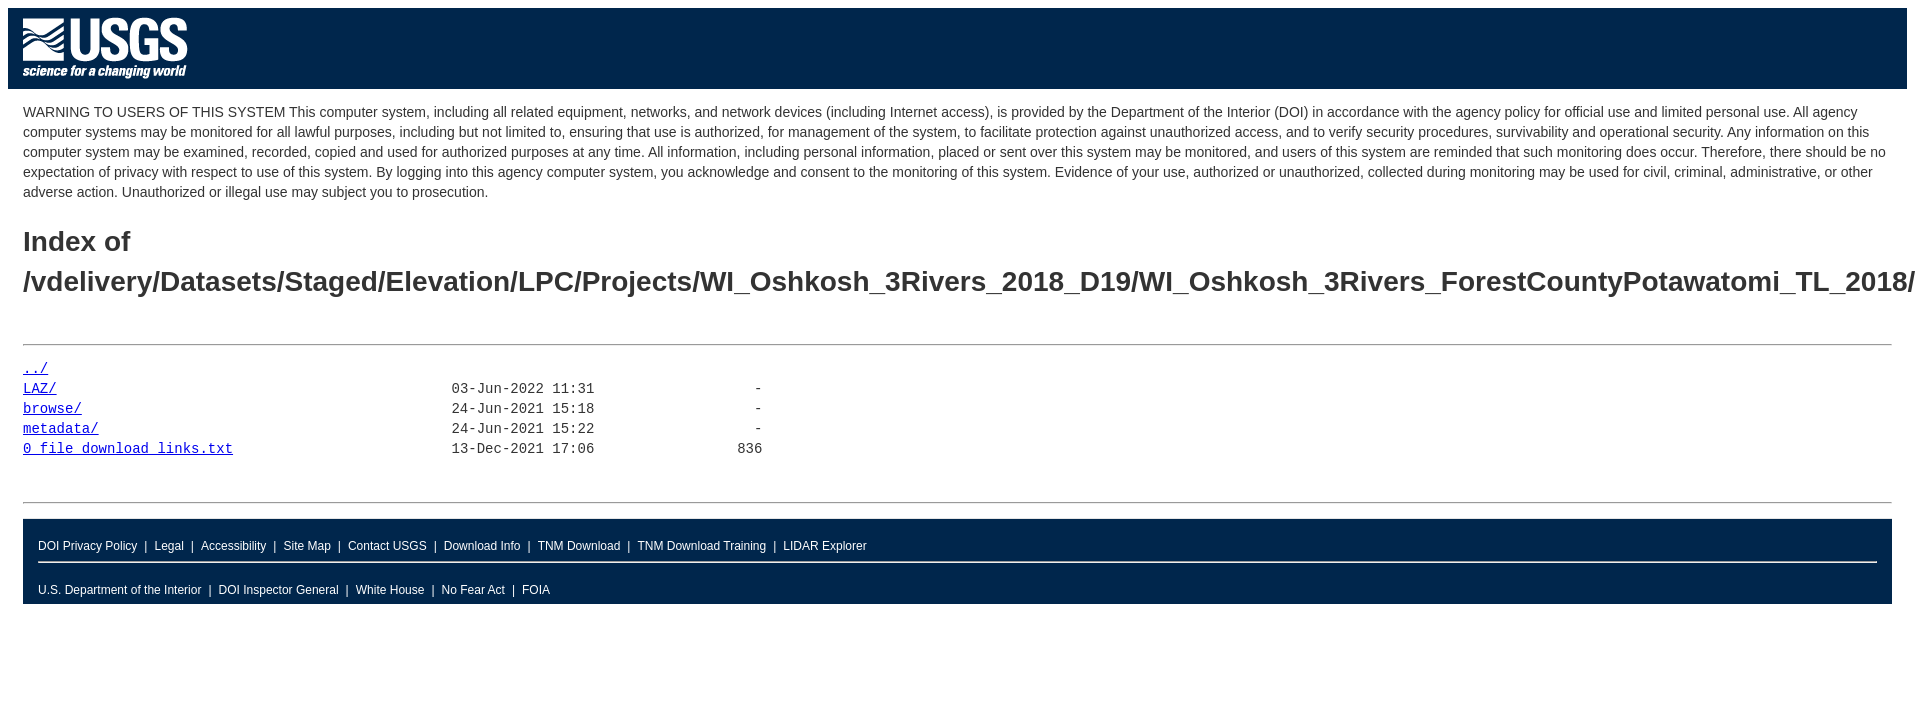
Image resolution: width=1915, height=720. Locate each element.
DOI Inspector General (279, 590)
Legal (168, 546)
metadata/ (61, 429)
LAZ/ (40, 389)
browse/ (52, 409)
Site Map (306, 546)
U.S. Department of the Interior (119, 590)
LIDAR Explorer (824, 546)
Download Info (482, 546)
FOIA (536, 590)
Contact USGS (387, 546)
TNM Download (579, 546)
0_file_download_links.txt (128, 449)
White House (390, 590)
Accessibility (233, 546)
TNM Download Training (701, 546)
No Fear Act (473, 590)
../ (35, 369)
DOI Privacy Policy (87, 546)
